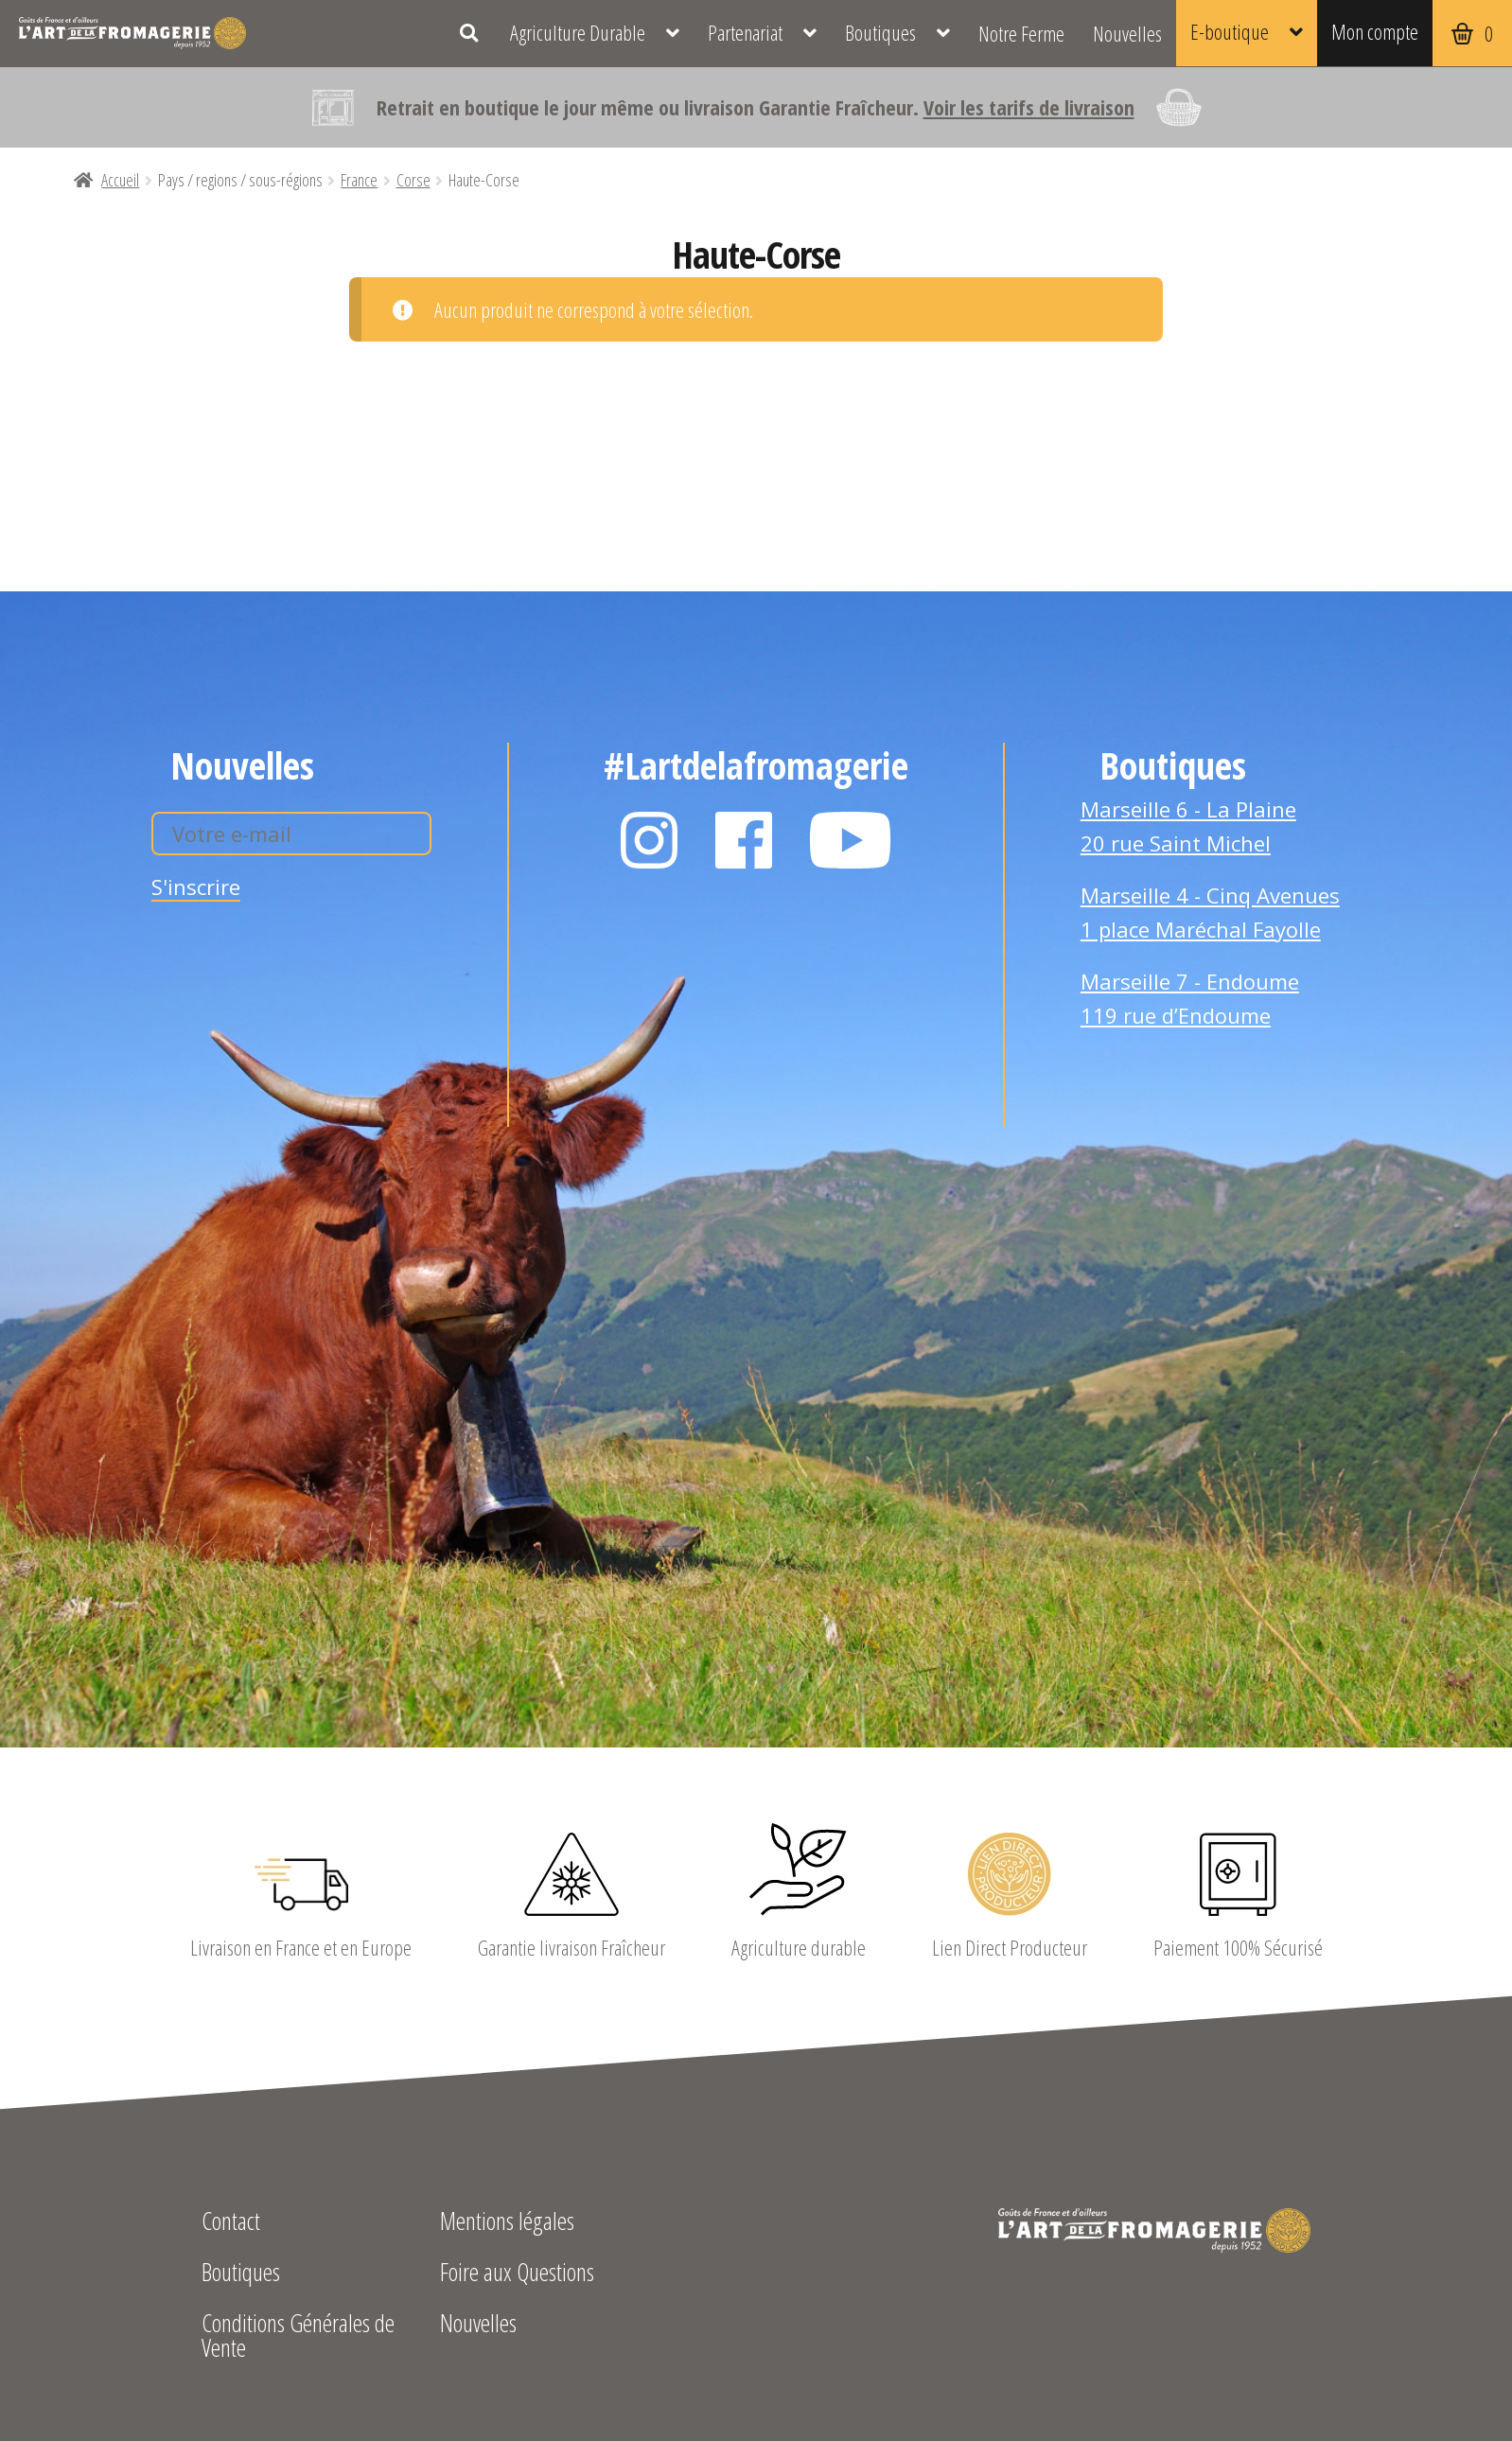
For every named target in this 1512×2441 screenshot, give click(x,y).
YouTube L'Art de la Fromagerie (850, 840)
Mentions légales (507, 2223)
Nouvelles (1127, 33)
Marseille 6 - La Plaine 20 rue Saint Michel (1188, 826)
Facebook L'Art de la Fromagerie (743, 840)
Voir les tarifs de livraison (1028, 107)
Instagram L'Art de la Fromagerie (649, 840)
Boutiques (880, 32)
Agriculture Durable (577, 32)
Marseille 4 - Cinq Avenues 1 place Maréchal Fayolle (1210, 912)
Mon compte (1374, 31)
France (359, 179)
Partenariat (745, 32)
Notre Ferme (1021, 33)
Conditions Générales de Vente (298, 2337)
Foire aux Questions (517, 2274)
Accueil (120, 179)
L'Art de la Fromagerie (132, 33)
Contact (231, 2223)
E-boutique (1229, 31)
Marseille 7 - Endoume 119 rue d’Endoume (1190, 998)
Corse (413, 179)
